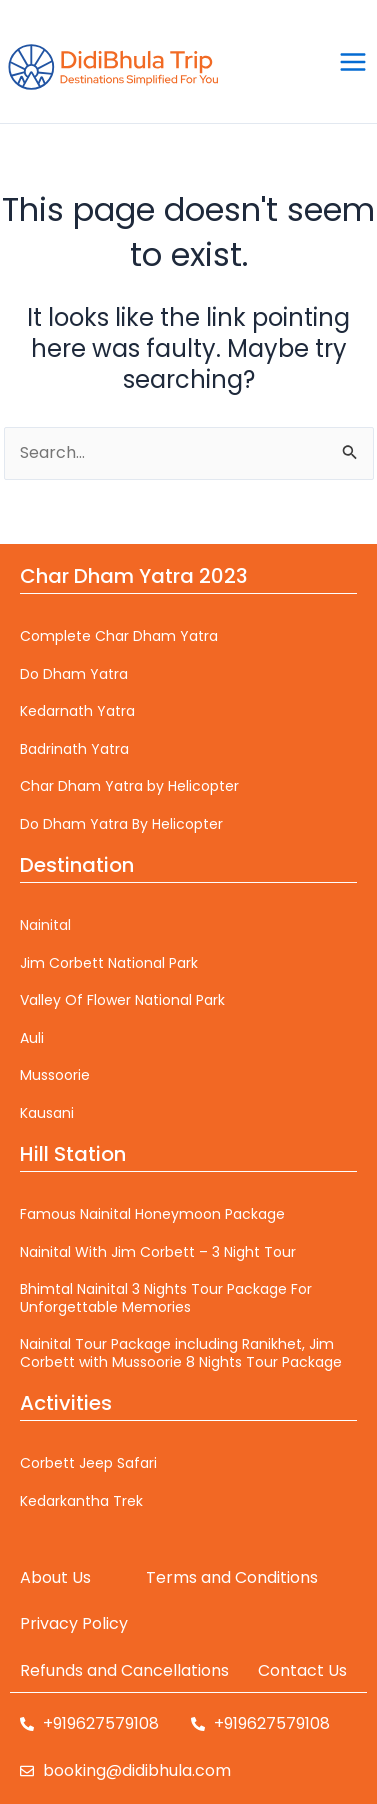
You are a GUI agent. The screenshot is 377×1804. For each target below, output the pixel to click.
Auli (32, 1038)
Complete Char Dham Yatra (119, 636)
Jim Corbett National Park (109, 963)
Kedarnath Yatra (77, 711)
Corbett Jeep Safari (88, 1463)
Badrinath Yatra (74, 749)
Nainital (45, 925)
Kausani (47, 1113)
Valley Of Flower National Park (122, 1000)
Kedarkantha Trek (81, 1501)
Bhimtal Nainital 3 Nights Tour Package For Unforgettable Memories (166, 1298)
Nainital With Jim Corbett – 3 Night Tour (158, 1252)
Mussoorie (55, 1075)
